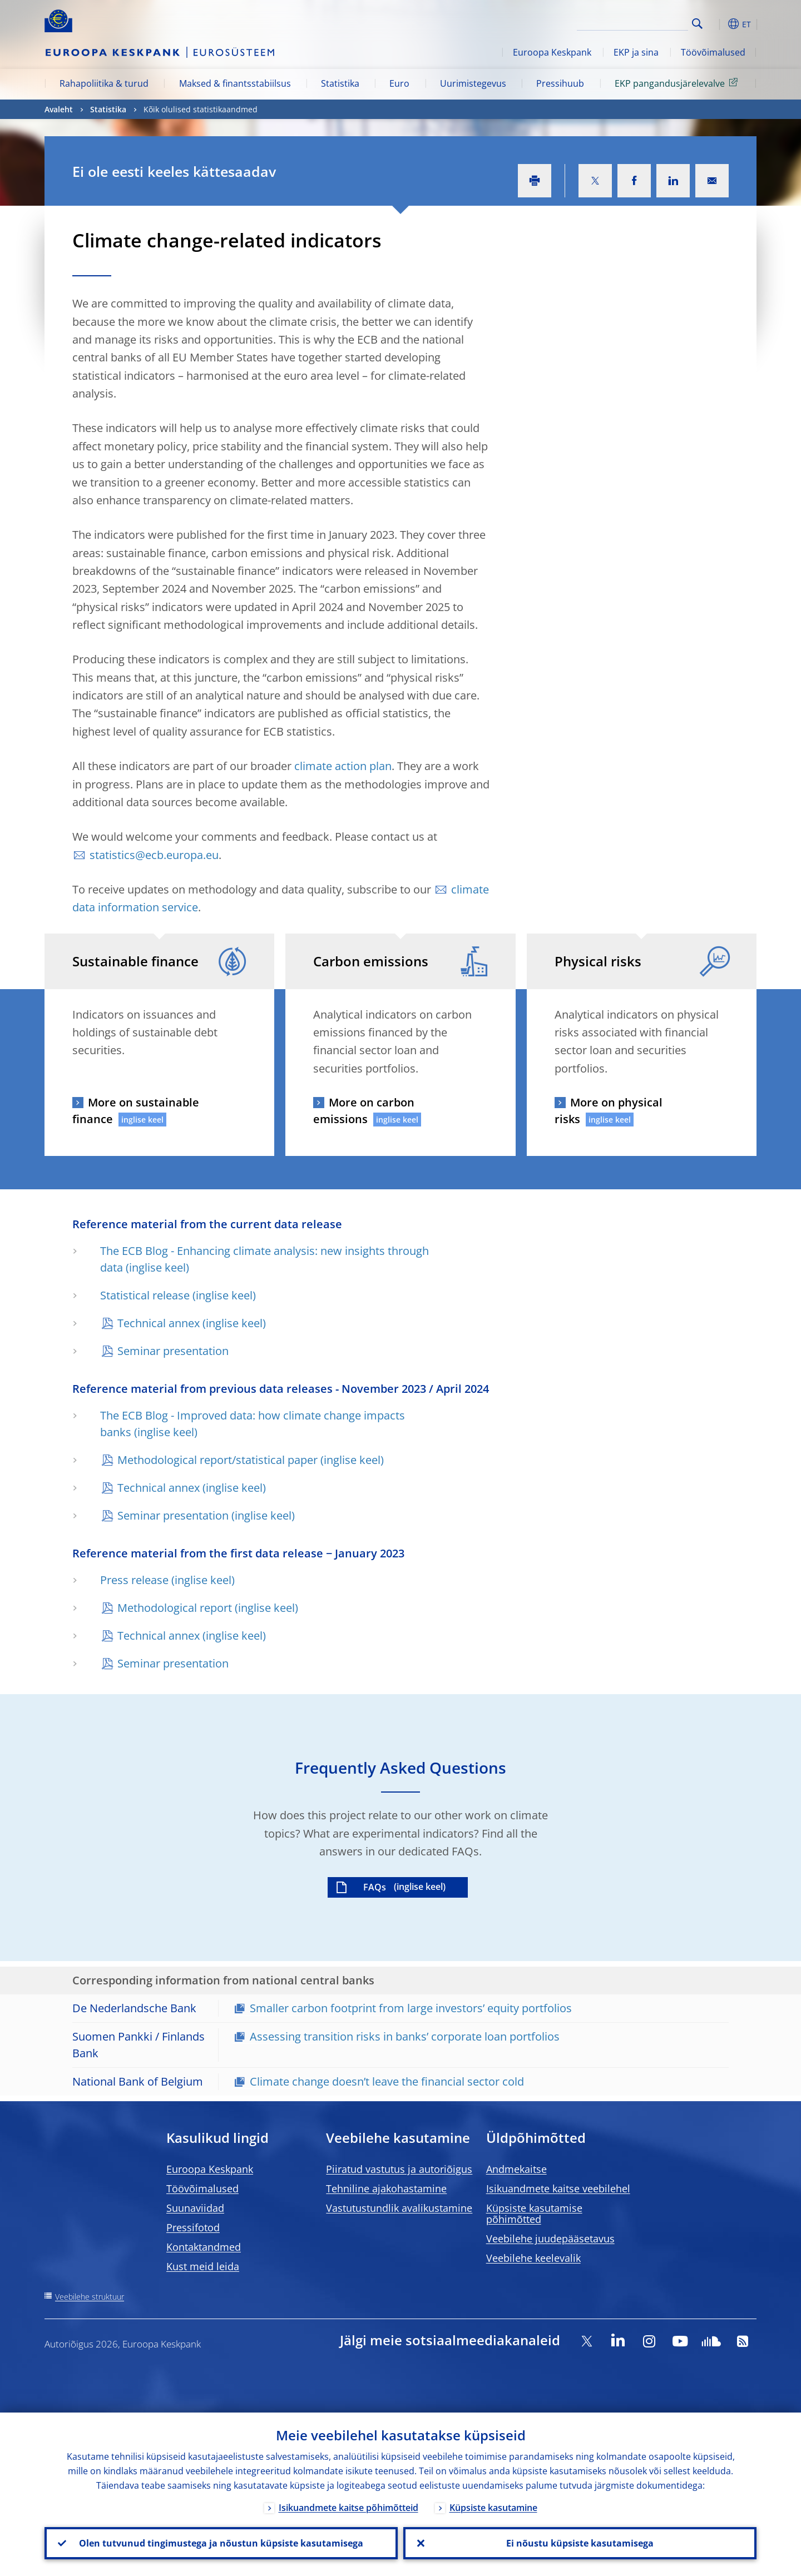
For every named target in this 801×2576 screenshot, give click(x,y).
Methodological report (174, 1607)
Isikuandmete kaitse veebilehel (558, 2188)
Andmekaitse (516, 2169)
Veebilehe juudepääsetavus (550, 2238)
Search (697, 23)
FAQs (374, 1887)
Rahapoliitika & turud (104, 83)
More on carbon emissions (363, 1110)
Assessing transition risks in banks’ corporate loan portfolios (405, 2036)
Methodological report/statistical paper (217, 1459)
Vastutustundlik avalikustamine (399, 2208)
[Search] (632, 22)
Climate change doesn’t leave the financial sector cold (387, 2081)
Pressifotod (193, 2227)
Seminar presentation (173, 1350)
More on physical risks (608, 1110)
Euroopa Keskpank (552, 52)
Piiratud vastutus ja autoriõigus (399, 2169)
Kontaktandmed (203, 2247)
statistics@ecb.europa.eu (154, 854)
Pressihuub (560, 83)
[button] (717, 23)
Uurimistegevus (473, 83)
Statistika (340, 83)
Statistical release (145, 1295)
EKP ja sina (636, 52)
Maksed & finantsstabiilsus (235, 83)
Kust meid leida (202, 2266)
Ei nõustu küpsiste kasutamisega (580, 2543)
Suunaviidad (195, 2208)
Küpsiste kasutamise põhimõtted (534, 2213)
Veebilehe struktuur (89, 2296)
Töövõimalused (713, 52)
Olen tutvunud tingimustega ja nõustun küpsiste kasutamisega (221, 2543)
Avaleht (58, 109)
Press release (134, 1579)
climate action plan (343, 765)
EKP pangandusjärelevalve (678, 83)
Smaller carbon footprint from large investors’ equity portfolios (411, 2008)
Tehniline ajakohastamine (386, 2188)
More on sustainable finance (135, 1110)
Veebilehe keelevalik (533, 2258)
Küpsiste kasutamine (493, 2507)
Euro (399, 83)
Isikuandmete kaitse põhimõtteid (348, 2507)
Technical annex (158, 1323)
